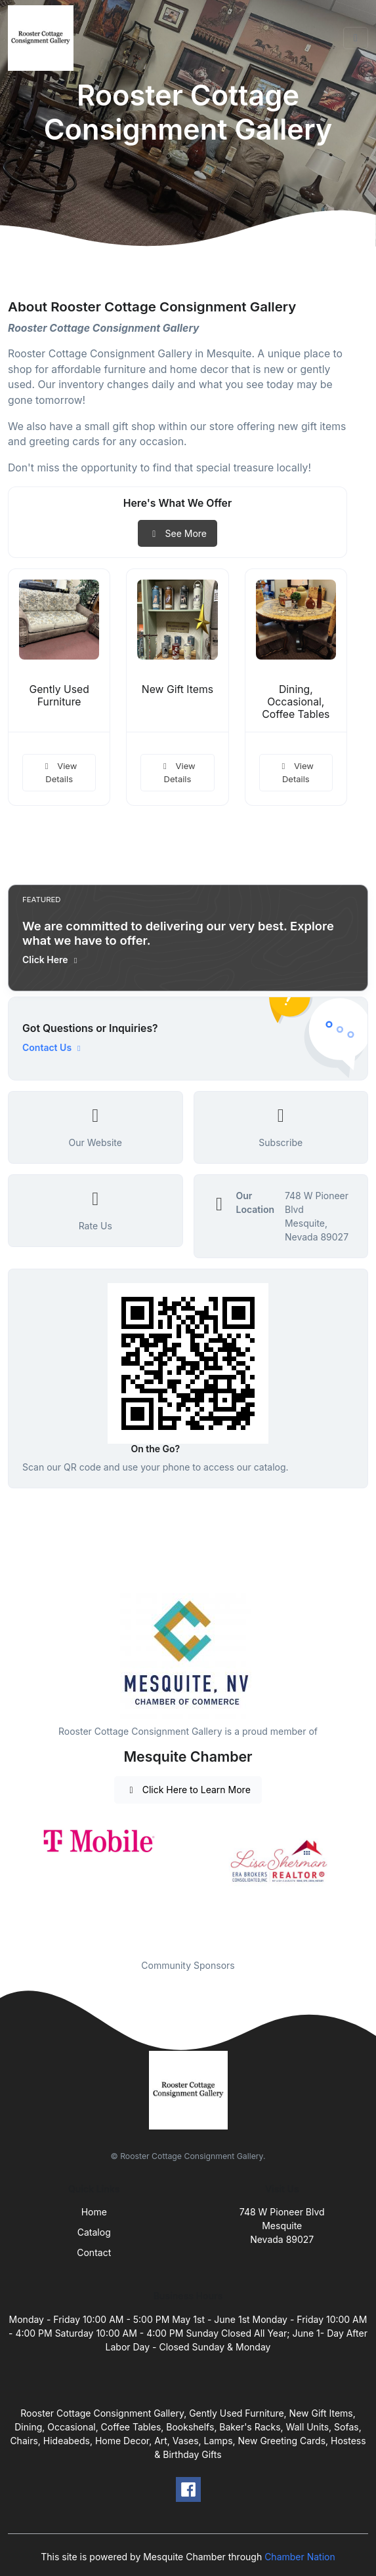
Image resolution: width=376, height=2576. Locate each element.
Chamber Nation (299, 2556)
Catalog (94, 2232)
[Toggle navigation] (355, 38)
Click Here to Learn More (188, 1789)
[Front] (43, 38)
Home (94, 2211)
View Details (59, 772)
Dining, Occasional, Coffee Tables (295, 702)
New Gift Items (177, 689)
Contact (94, 2252)
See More (177, 533)
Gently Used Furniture (59, 695)
